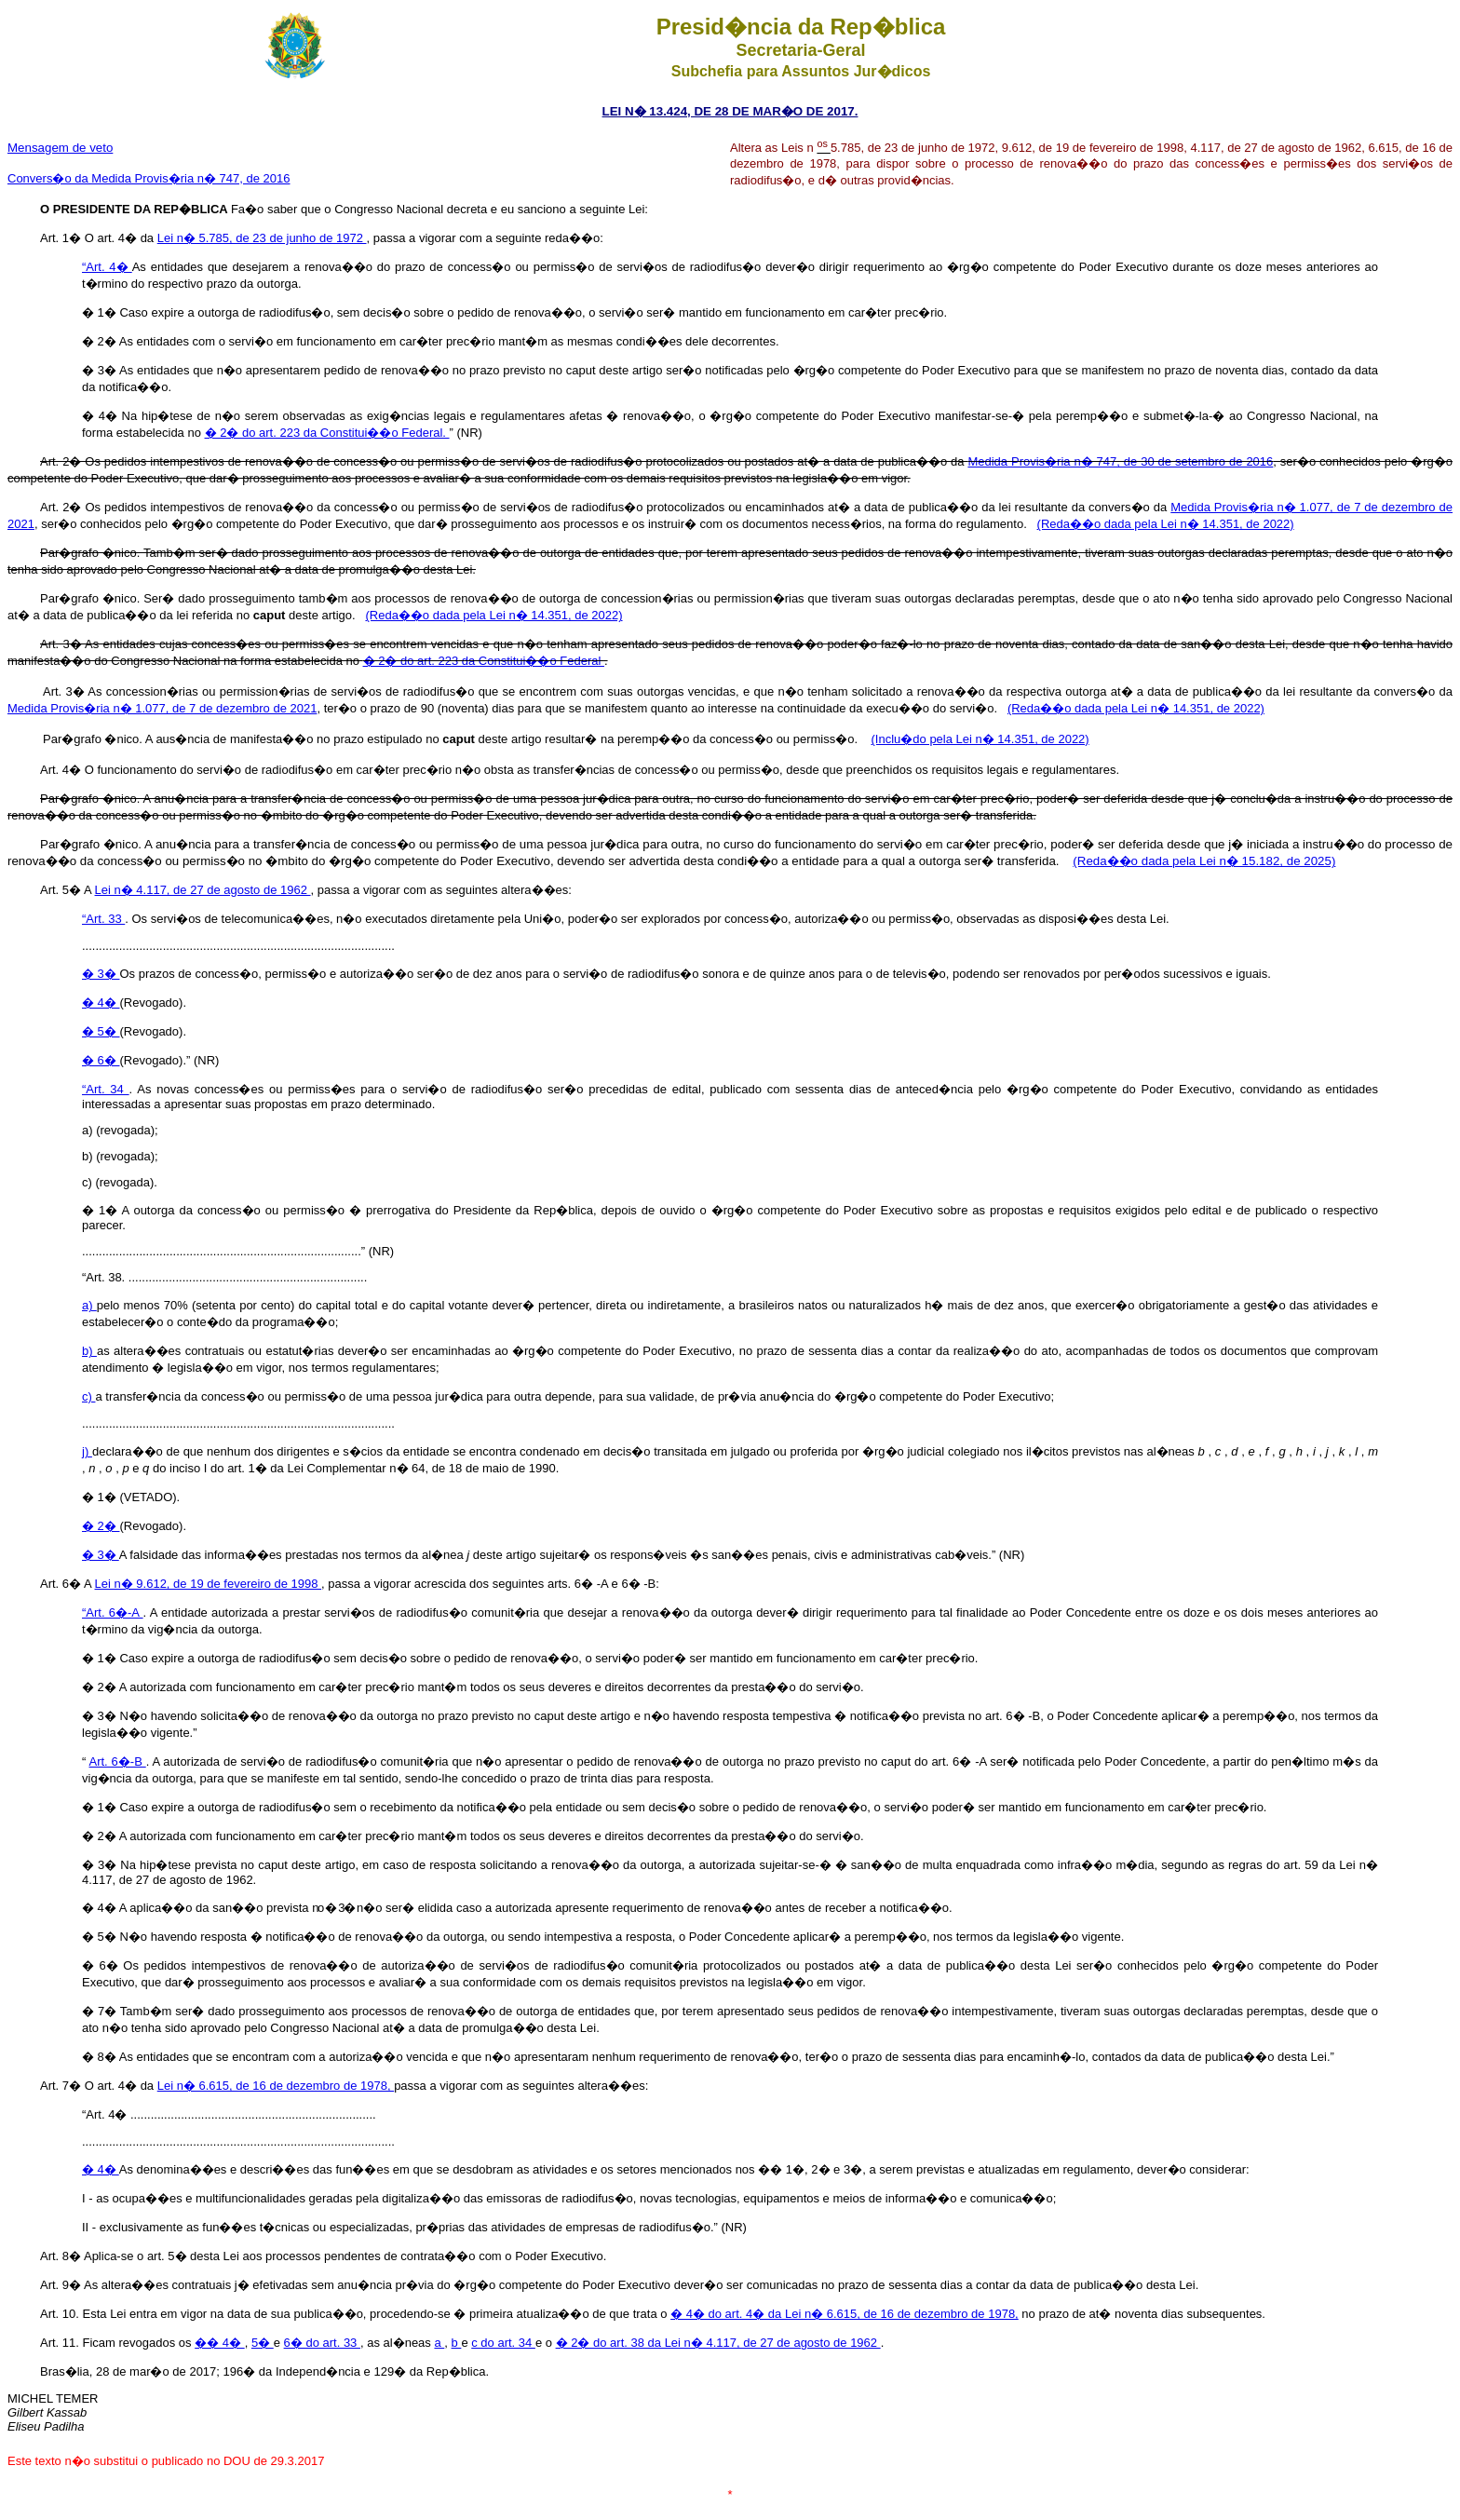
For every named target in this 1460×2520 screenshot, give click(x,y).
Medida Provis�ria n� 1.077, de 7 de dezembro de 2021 (162, 708)
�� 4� (219, 2343)
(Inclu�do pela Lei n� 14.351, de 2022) (980, 739)
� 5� (100, 1031)
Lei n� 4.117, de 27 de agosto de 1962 (203, 890)
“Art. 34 (105, 1089)
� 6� (100, 1060)
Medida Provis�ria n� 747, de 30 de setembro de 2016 (1120, 461)
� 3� (100, 974)
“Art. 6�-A (112, 1612)
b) (89, 1351)
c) (88, 1396)
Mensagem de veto (60, 148)
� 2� (100, 1526)
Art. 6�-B (117, 1761)
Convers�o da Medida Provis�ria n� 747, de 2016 (149, 178)
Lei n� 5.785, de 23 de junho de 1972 (262, 238)
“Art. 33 (103, 919)
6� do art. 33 (322, 2343)
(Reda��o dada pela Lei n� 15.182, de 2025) (1204, 861)
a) (89, 1305)
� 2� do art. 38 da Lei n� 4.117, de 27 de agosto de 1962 (718, 2343)
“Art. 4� (107, 267)
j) (87, 1451)
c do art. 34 (503, 2343)
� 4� (100, 1002)
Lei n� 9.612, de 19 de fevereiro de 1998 (208, 1584)
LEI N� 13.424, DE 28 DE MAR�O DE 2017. (730, 111)
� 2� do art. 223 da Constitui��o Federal (483, 661)
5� (262, 2343)
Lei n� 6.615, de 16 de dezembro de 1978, (275, 2086)
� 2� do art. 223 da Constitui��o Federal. (327, 433)
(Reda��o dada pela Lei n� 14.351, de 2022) (1165, 524)
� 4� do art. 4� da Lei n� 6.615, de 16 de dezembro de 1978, (844, 2314)
